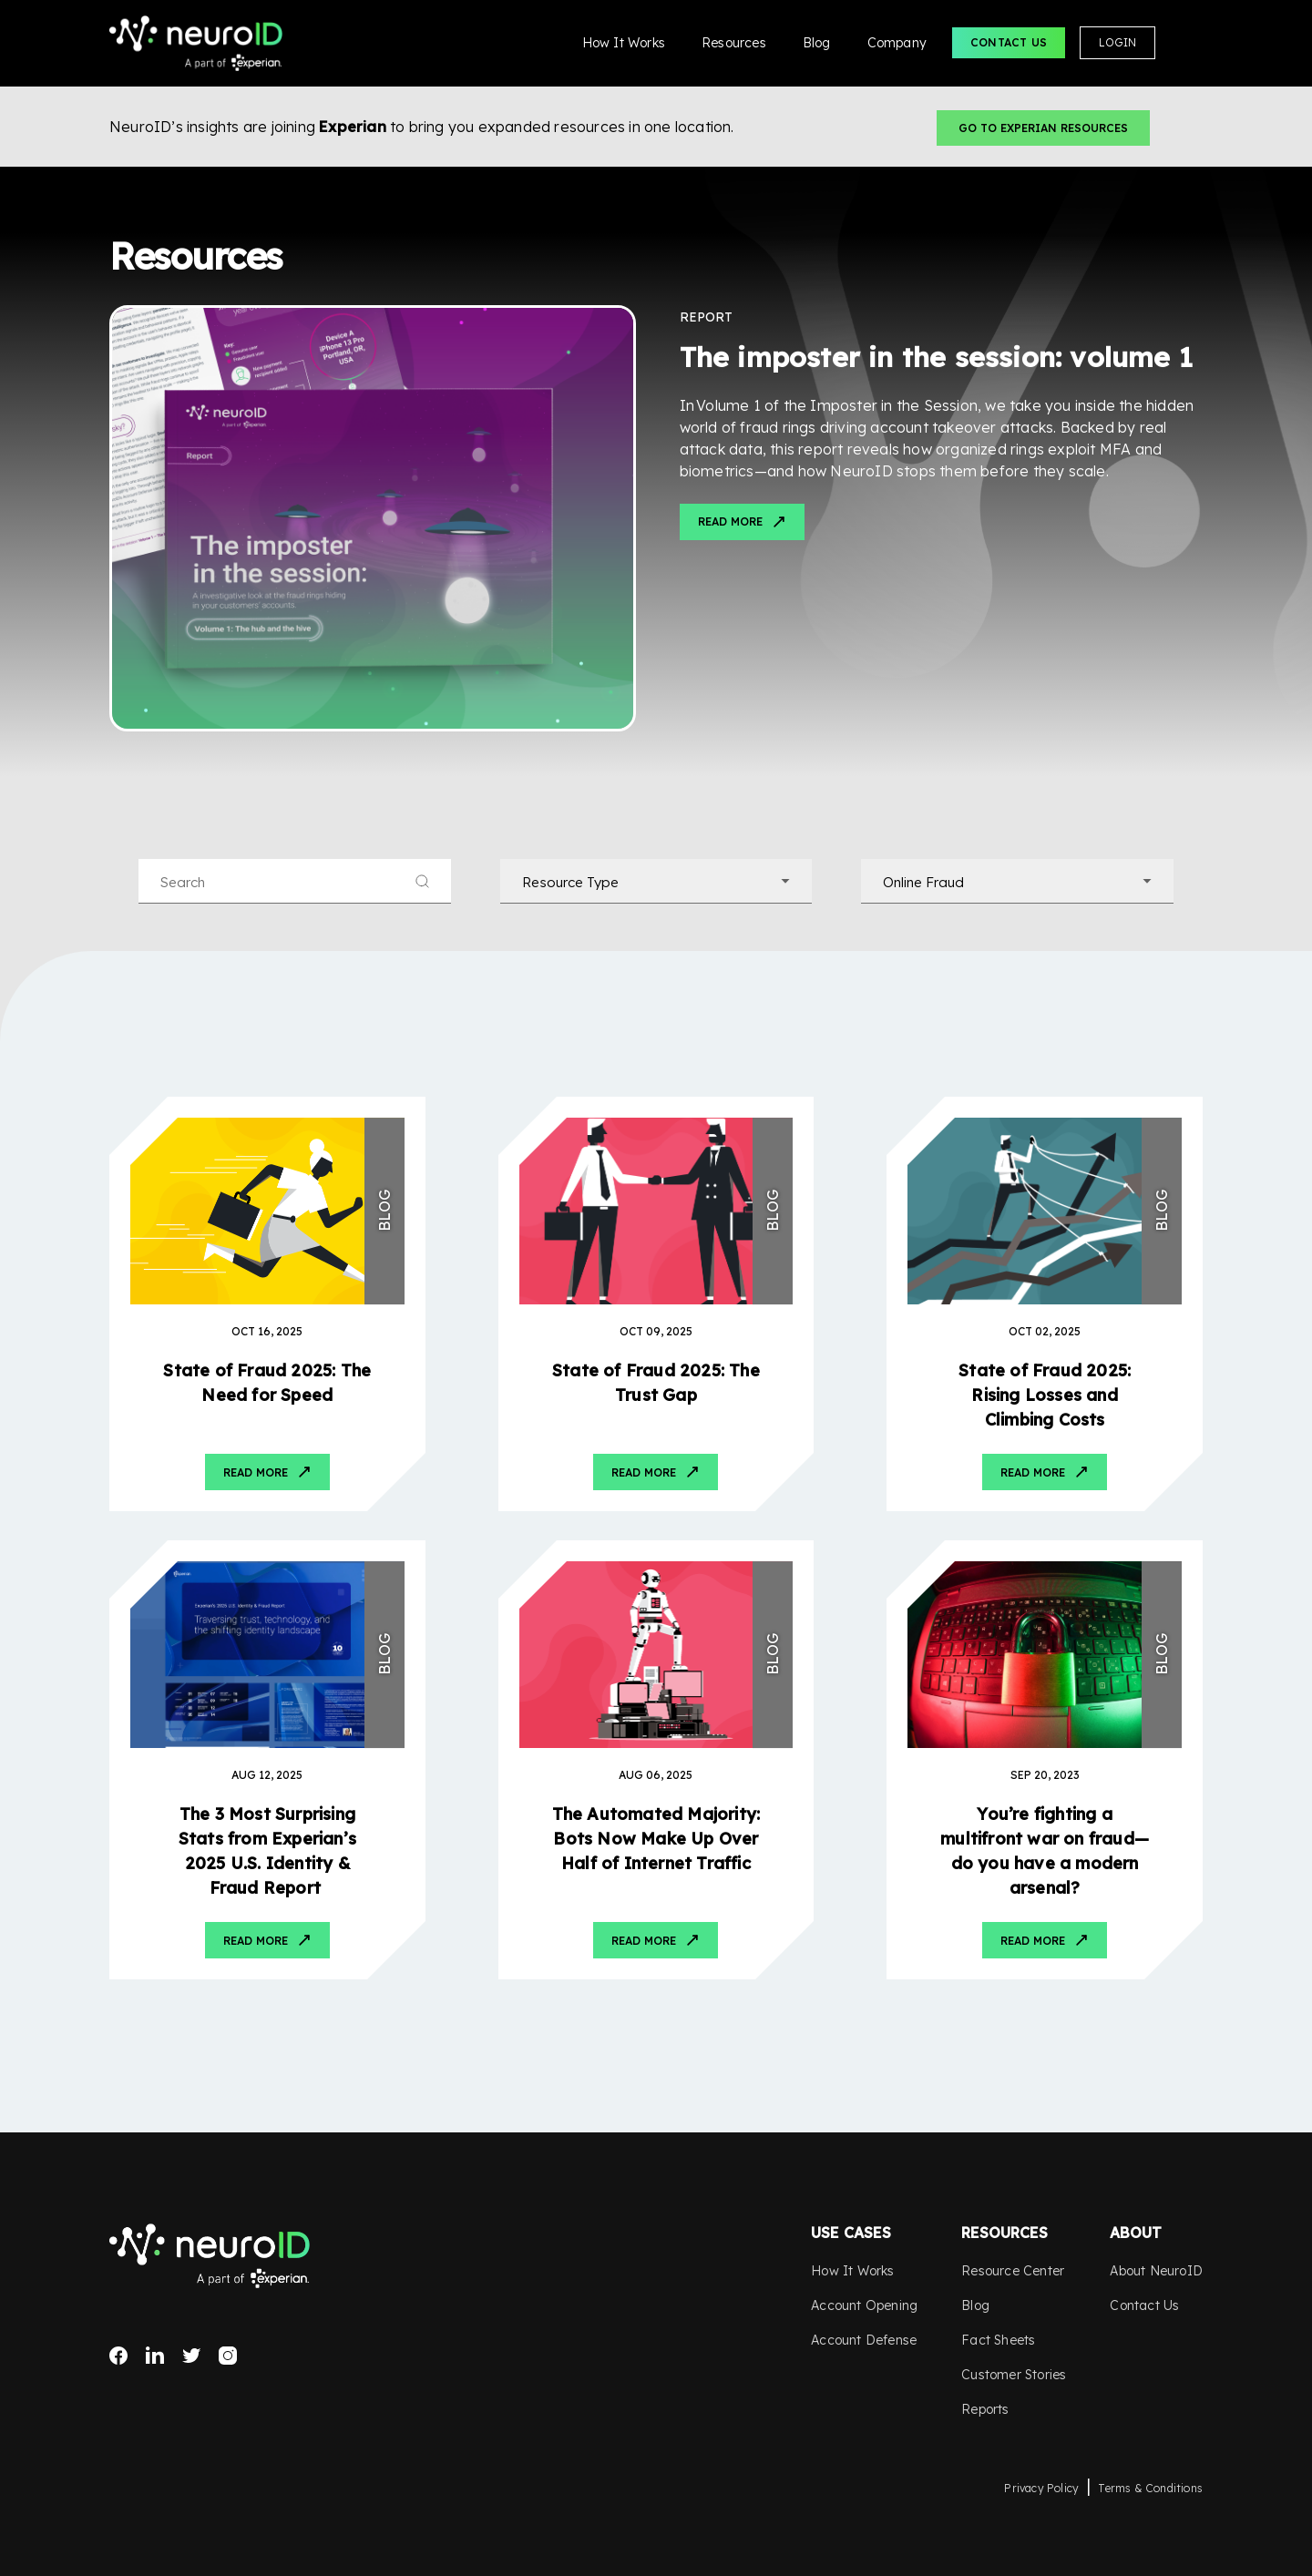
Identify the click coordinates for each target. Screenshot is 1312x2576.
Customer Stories (1013, 2374)
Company (897, 43)
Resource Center (1012, 2271)
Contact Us (1008, 42)
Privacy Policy (1041, 2488)
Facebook (118, 2355)
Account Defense (864, 2340)
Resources (734, 43)
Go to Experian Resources (1043, 128)
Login (1117, 42)
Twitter (191, 2355)
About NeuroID (1156, 2271)
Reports (985, 2409)
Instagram (228, 2355)
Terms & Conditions (1150, 2488)
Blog (817, 43)
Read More (730, 521)
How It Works (623, 43)
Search (1186, 43)
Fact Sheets (998, 2340)
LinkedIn (155, 2355)
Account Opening (864, 2305)
